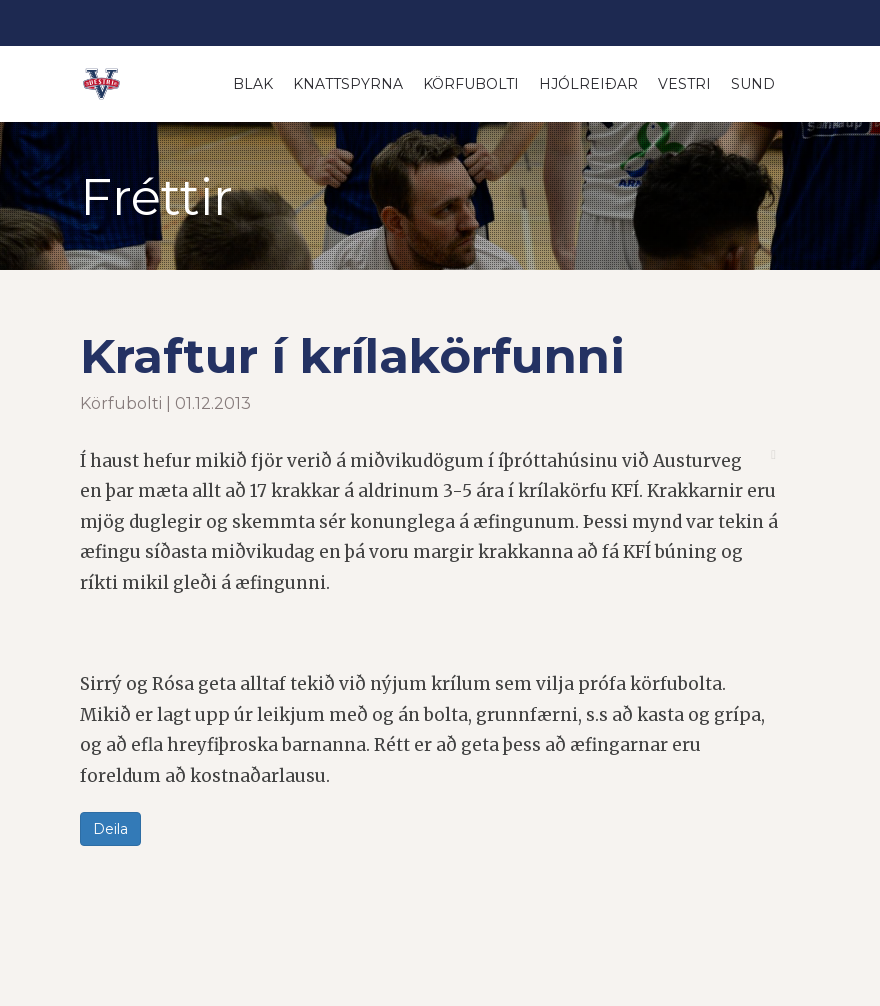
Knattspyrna (348, 84)
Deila (110, 829)
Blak (253, 84)
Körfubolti (471, 84)
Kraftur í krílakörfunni (352, 356)
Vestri (684, 84)
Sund (753, 84)
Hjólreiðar (588, 84)
